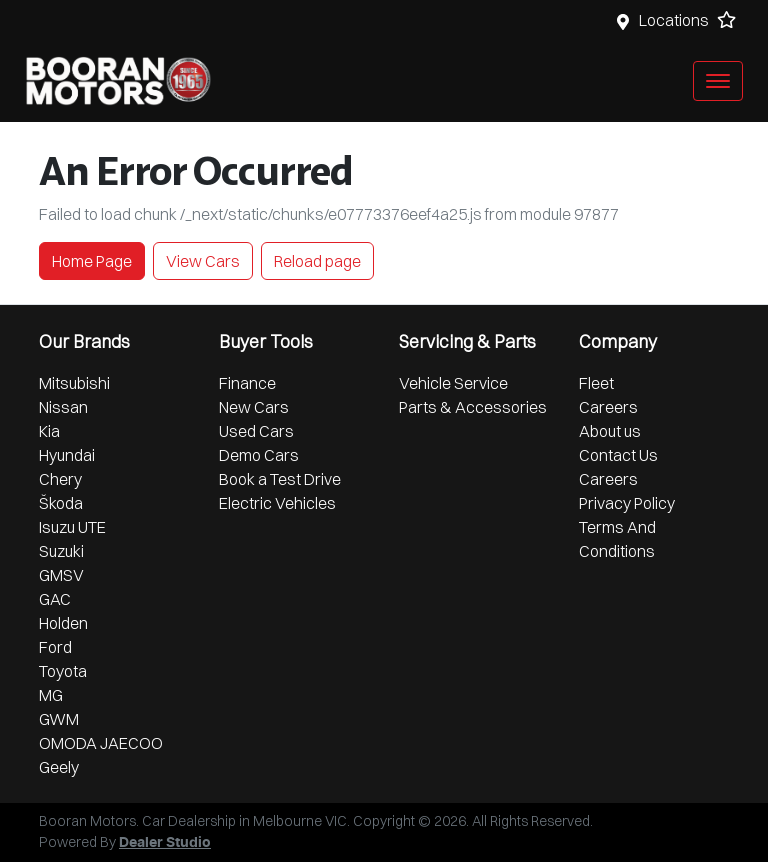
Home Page (92, 261)
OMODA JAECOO (101, 743)
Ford (55, 647)
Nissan (63, 407)
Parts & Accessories (473, 407)
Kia (49, 431)
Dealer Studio (165, 843)
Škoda (61, 503)
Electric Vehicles (277, 503)
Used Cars (256, 431)
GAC (55, 599)
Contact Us (618, 455)
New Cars (254, 407)
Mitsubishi (74, 383)
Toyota (63, 671)
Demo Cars (259, 455)
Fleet (596, 383)
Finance (247, 383)
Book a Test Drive (280, 479)
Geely (59, 767)
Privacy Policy (627, 503)
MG (51, 695)
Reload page (317, 261)
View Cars (203, 261)
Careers (608, 407)
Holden (63, 623)
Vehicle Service (453, 383)
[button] (718, 81)
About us (610, 431)
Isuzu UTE (72, 527)
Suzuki (61, 551)
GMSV (61, 575)
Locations (674, 20)
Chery (60, 479)
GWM (59, 719)
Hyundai (67, 455)
